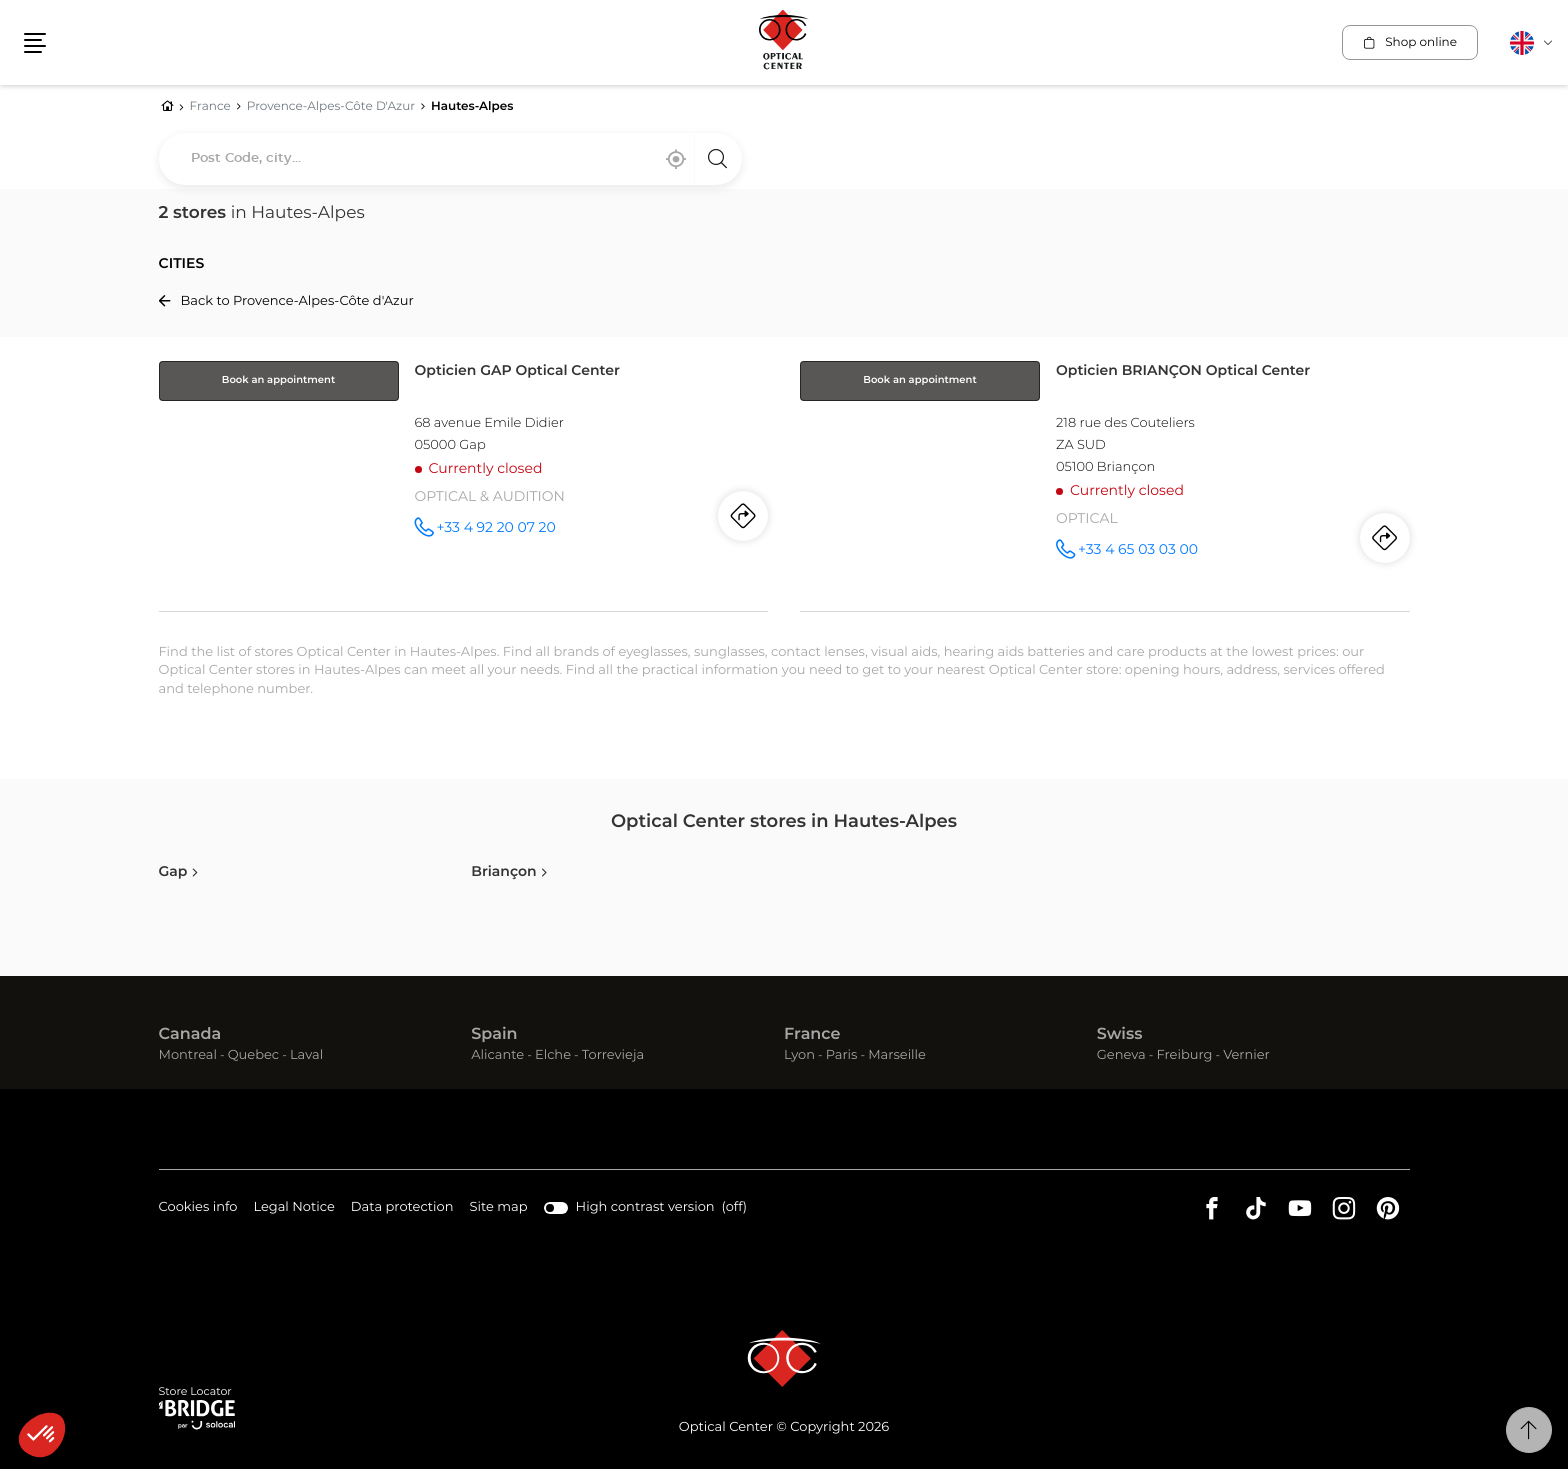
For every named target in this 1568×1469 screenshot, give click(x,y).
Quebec (253, 1055)
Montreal (188, 1055)
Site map (499, 1207)
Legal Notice (293, 1208)
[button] (42, 1435)
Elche (553, 1055)
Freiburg (1184, 1055)
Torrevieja (613, 1055)
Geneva (1121, 1055)
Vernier (1246, 1055)
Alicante (497, 1055)
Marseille (897, 1055)
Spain (494, 1035)
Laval (306, 1055)
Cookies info (198, 1208)
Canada (190, 1035)
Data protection (402, 1208)
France (812, 1035)
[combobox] (450, 159)
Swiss (1120, 1035)
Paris (842, 1055)
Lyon (799, 1055)
